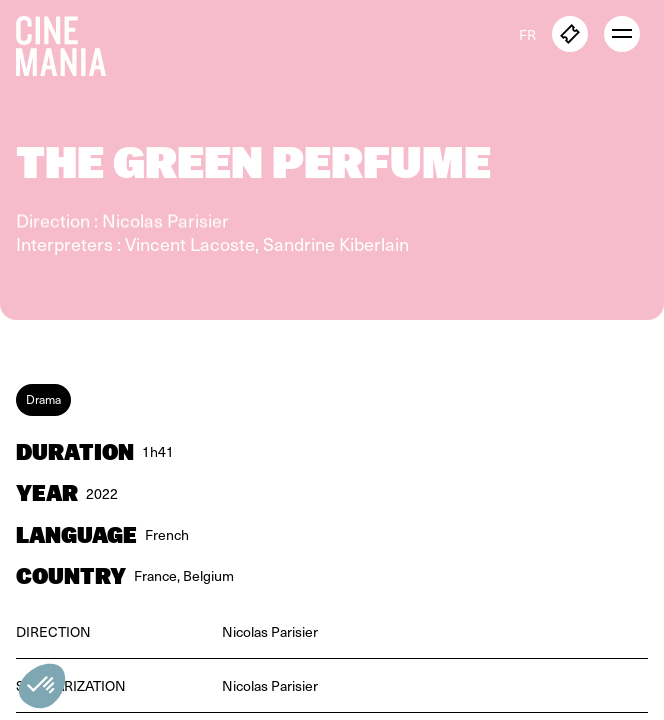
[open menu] (622, 34)
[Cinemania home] (69, 42)
